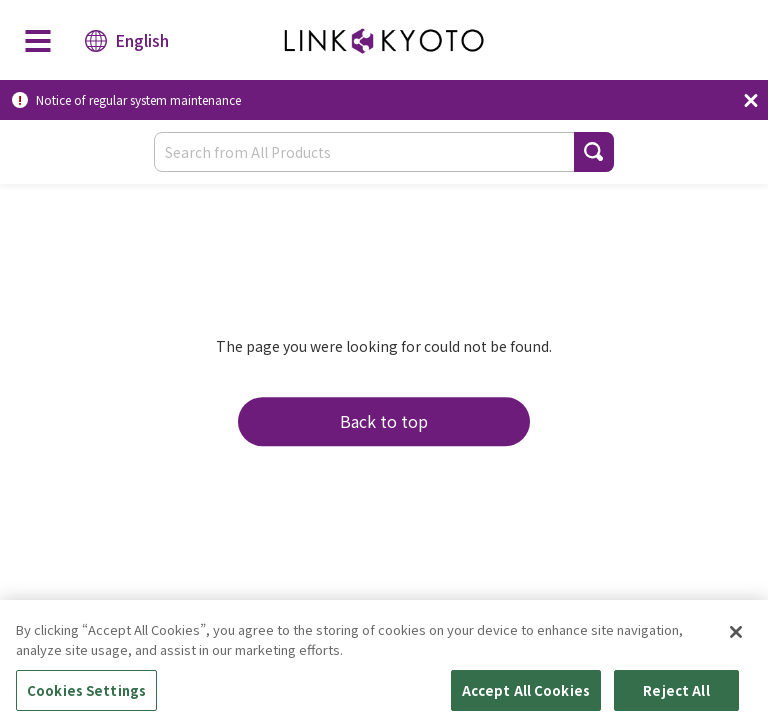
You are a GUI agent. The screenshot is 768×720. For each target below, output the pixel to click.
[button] (594, 152)
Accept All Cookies (526, 694)
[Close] (736, 637)
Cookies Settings (86, 694)
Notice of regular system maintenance (138, 99)
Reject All (676, 694)
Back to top (384, 421)
